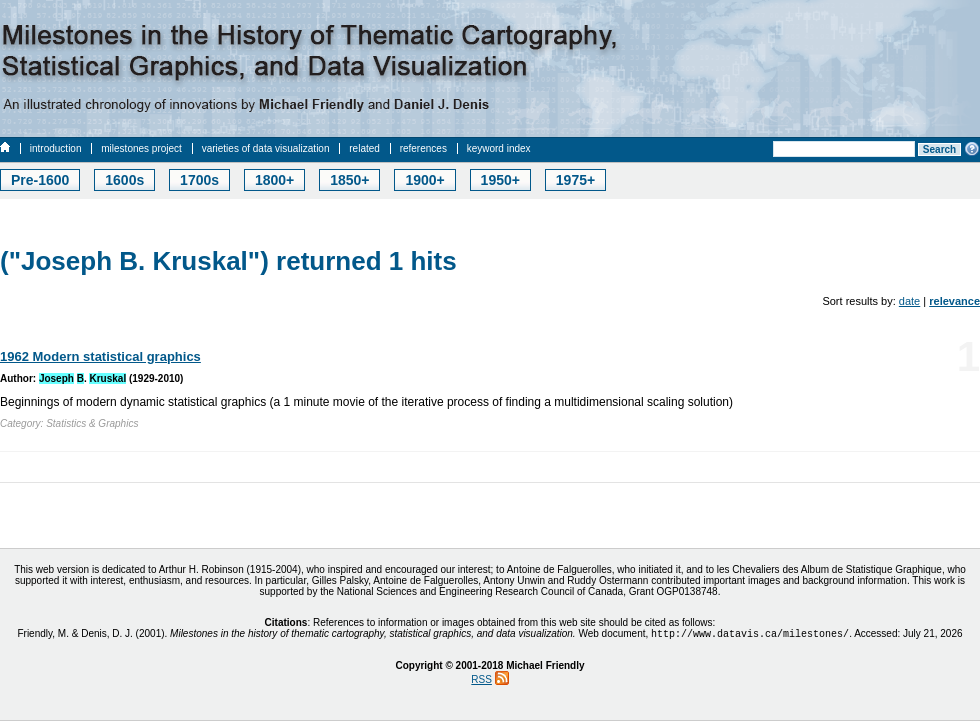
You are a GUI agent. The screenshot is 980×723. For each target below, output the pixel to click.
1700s (199, 180)
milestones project (141, 148)
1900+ (424, 180)
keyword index (499, 148)
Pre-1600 (40, 180)
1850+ (349, 180)
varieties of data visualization (266, 148)
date (909, 301)
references (423, 148)
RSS (481, 681)
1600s (124, 180)
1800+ (274, 180)
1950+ (500, 180)
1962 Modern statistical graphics (100, 356)
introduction (56, 148)
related (364, 148)
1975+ (575, 180)
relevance (954, 301)
